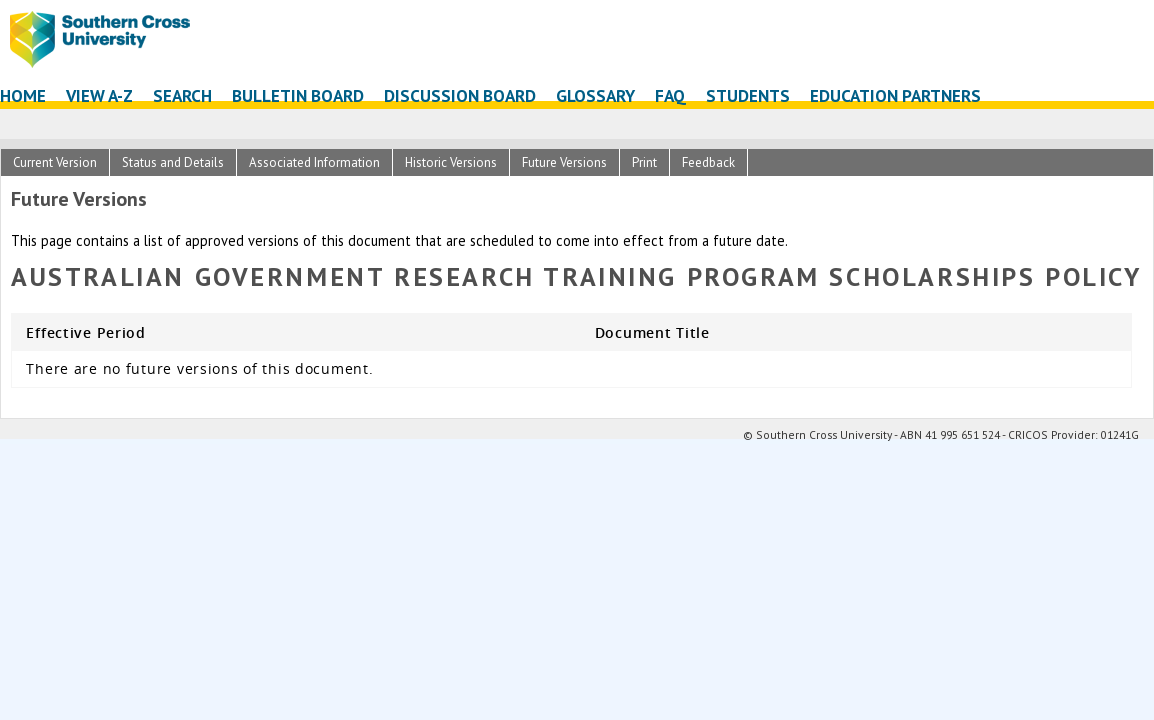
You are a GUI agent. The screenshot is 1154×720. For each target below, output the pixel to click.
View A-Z (99, 95)
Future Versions (564, 162)
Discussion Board (460, 95)
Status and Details (173, 162)
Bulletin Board (298, 95)
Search (182, 95)
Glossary (595, 95)
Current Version (55, 162)
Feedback (708, 162)
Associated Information (314, 162)
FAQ (670, 95)
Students (748, 95)
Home (23, 95)
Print (644, 162)
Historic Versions (451, 162)
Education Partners (895, 95)
